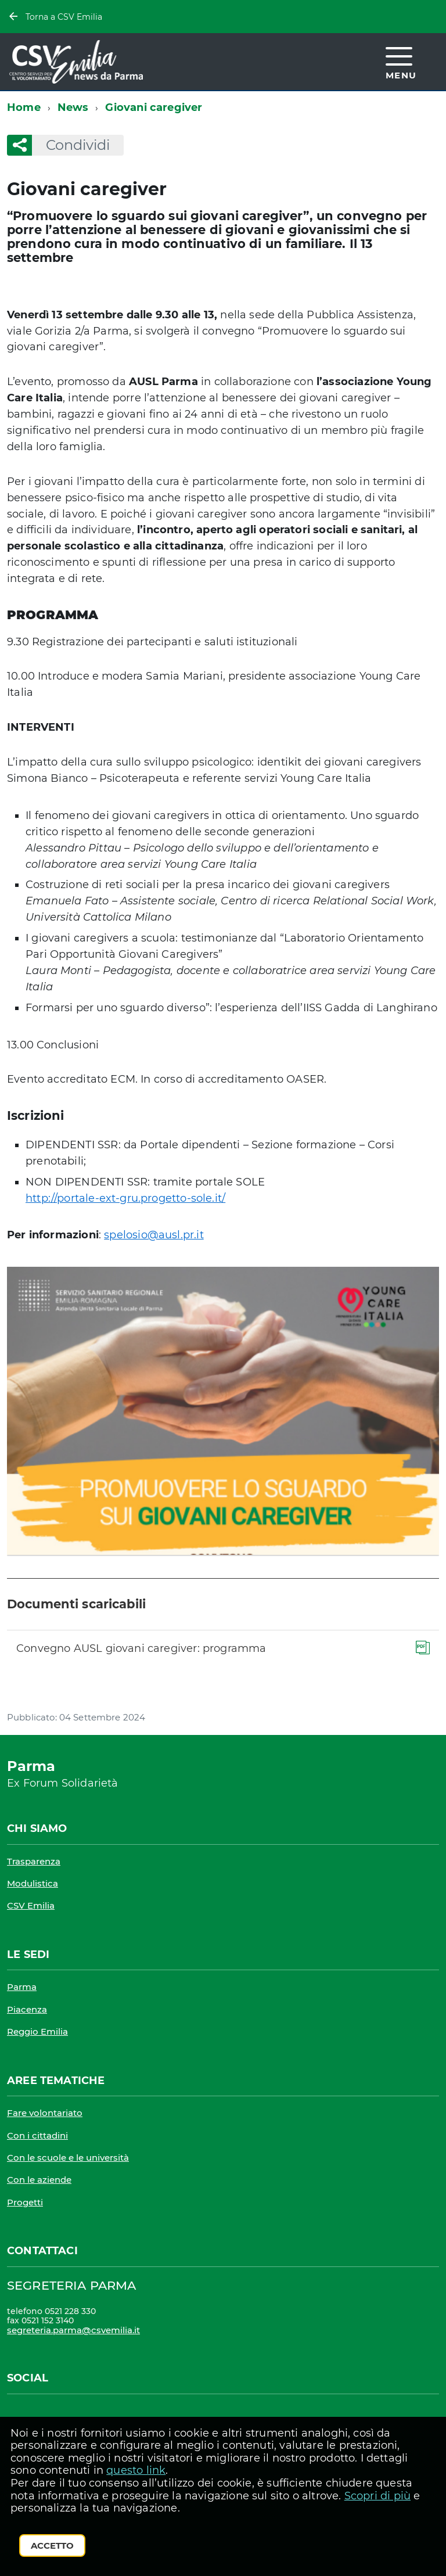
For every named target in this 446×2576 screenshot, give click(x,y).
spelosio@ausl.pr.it (153, 1234)
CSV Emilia (31, 1905)
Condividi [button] (71, 144)
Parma (22, 1986)
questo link (136, 2470)
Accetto (52, 2545)
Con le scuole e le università (68, 2157)
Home (24, 107)
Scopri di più (377, 2495)
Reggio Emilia (37, 2031)
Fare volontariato (44, 2112)
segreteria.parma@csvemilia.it (73, 2330)
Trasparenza (33, 1861)
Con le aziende (39, 2179)
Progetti (25, 2202)
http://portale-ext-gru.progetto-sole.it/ (125, 1198)
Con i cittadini (37, 2135)
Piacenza (27, 2009)
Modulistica (32, 1883)
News (73, 107)
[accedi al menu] (401, 61)
